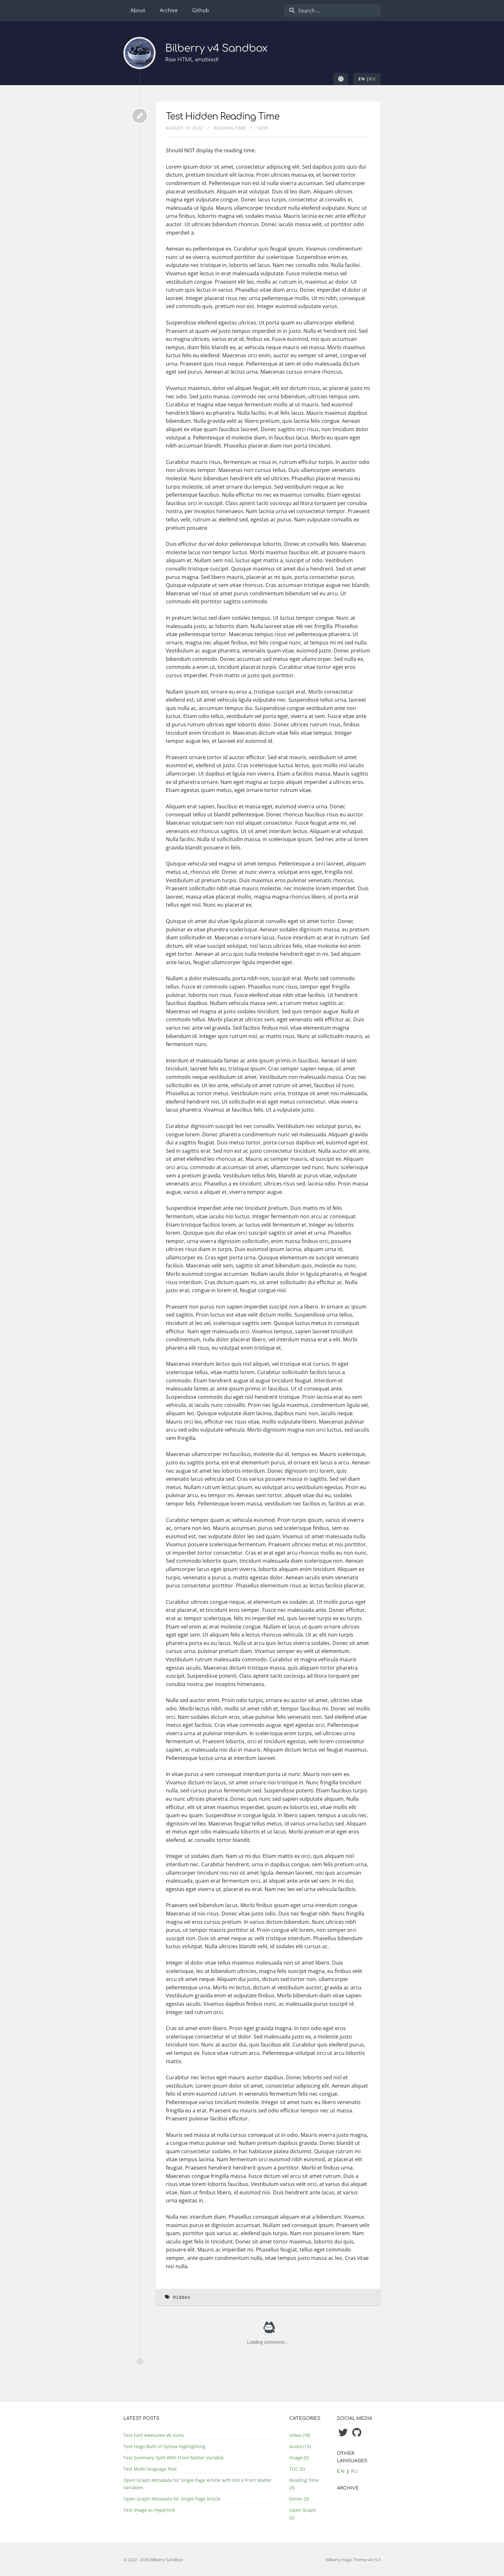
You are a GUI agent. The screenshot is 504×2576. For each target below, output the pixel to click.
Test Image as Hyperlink (149, 2510)
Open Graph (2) (302, 2513)
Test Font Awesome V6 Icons (153, 2435)
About (137, 10)
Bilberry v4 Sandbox (217, 49)
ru (372, 79)
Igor (262, 128)
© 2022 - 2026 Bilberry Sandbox (153, 2560)
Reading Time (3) (304, 2484)
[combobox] (332, 10)
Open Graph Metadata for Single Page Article (172, 2499)
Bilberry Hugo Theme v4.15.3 (353, 2560)
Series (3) (299, 2499)
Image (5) (299, 2458)
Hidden (181, 2297)
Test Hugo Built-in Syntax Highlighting (164, 2446)
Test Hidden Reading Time (222, 116)
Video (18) (299, 2435)
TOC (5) (297, 2469)
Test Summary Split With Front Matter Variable (173, 2458)
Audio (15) (300, 2446)
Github (200, 10)
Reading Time (230, 128)
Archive (169, 10)
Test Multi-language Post (150, 2469)
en (361, 79)
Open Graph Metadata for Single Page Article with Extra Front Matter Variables (197, 2484)
